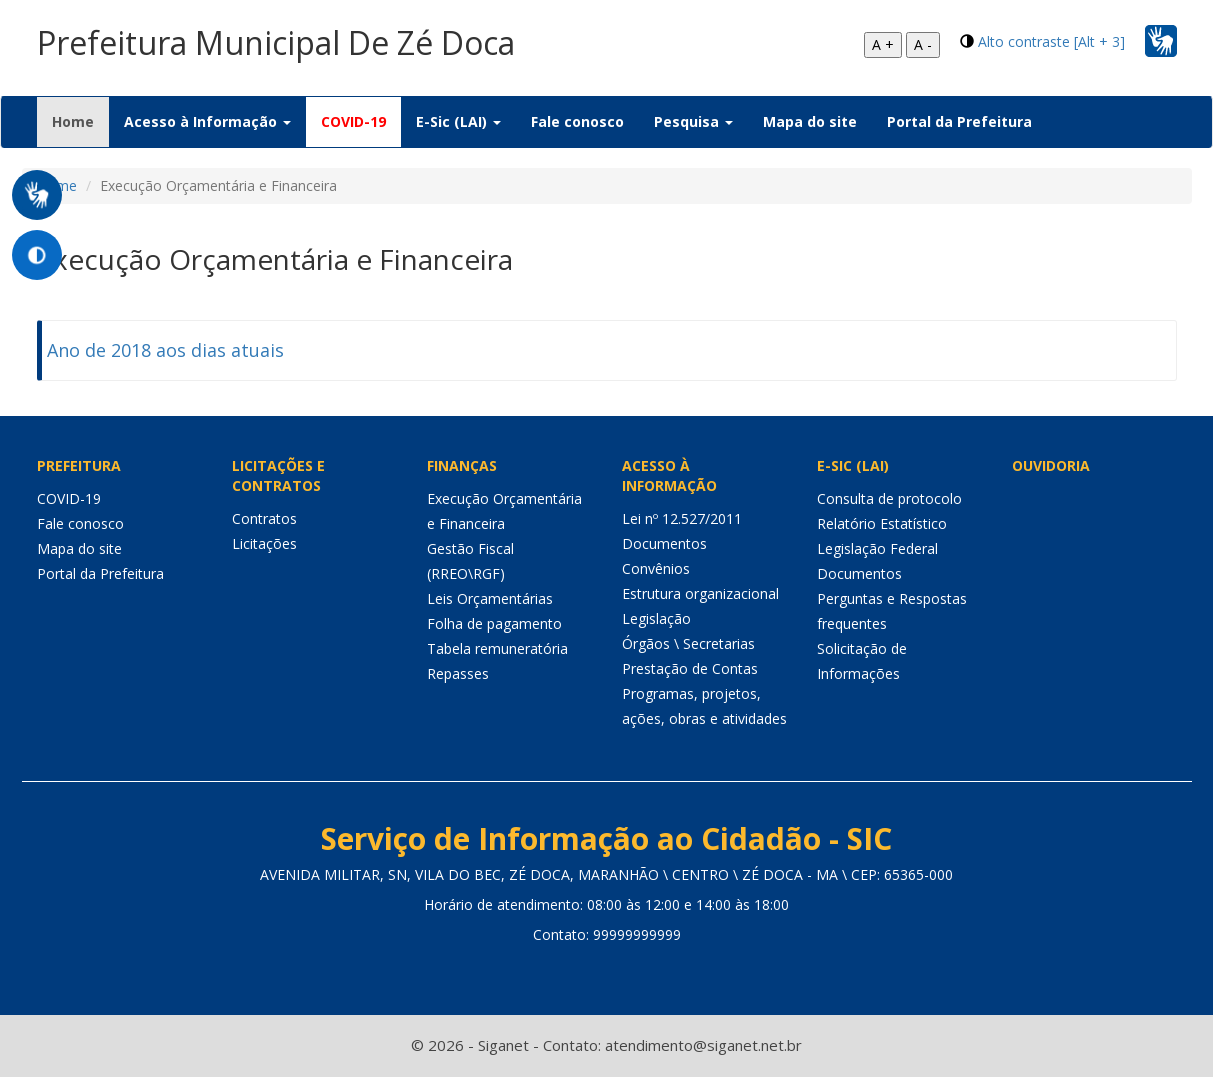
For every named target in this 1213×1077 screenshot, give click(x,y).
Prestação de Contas (690, 668)
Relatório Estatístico (882, 523)
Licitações (264, 543)
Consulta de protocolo (889, 498)
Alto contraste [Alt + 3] (1051, 41)
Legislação (656, 618)
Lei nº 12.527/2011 (682, 518)
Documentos (664, 543)
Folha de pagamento (494, 623)
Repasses (458, 673)
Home (80, 121)
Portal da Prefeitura (959, 121)
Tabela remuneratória (497, 648)
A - (923, 44)
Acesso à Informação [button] (207, 121)
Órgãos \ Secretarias (688, 643)
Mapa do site (810, 121)
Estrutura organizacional (700, 593)
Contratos (264, 518)
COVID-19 (353, 121)
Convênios (656, 568)
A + (883, 44)
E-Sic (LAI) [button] (458, 121)
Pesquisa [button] (693, 121)
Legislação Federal (877, 548)
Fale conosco (577, 121)
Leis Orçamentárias (490, 598)
